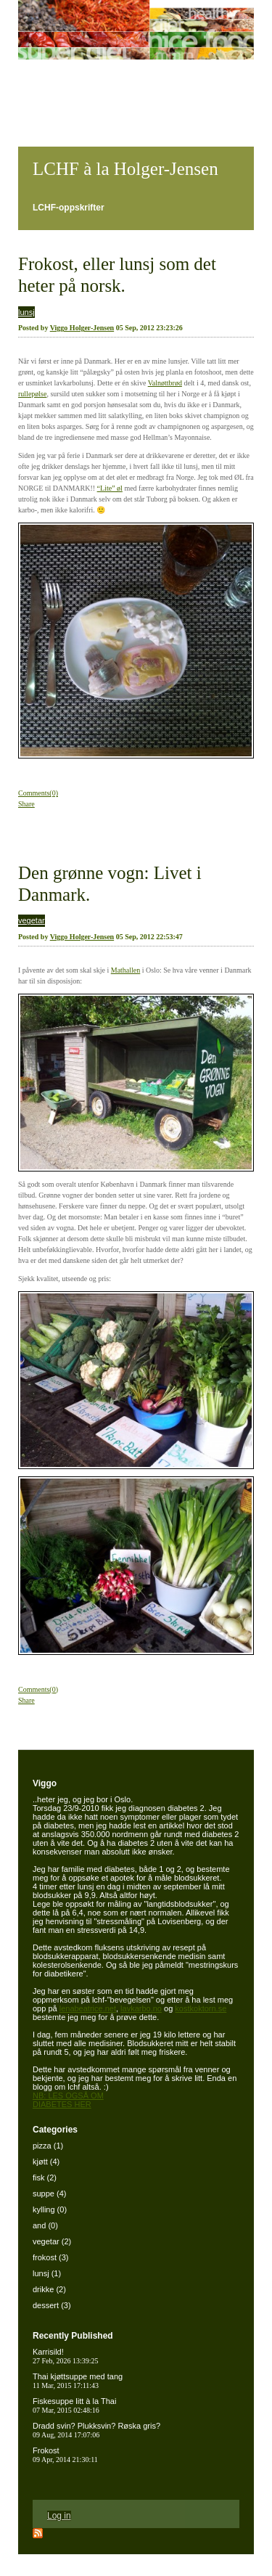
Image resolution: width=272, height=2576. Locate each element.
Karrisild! (66, 2356)
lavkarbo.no (141, 2008)
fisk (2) (45, 2177)
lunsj (26, 312)
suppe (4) (49, 2193)
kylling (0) (50, 2209)
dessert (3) (52, 2305)
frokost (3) (51, 2257)
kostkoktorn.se (200, 2008)
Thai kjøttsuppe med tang (78, 2380)
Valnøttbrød (165, 383)
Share (26, 804)
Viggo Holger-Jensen (82, 328)
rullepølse (32, 394)
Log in (59, 2516)
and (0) (45, 2225)
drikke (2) (49, 2289)
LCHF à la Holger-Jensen (125, 169)
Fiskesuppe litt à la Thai (74, 2405)
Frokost (65, 2454)
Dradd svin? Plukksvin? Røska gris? (96, 2430)
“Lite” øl (110, 488)
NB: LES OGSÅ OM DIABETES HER (68, 2100)
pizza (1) (48, 2145)
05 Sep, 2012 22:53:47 (149, 937)
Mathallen (126, 970)
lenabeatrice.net (87, 2008)
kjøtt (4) (46, 2161)
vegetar (31, 920)
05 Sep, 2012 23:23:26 (149, 328)
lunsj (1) (47, 2273)
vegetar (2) (52, 2241)
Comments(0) (38, 793)
